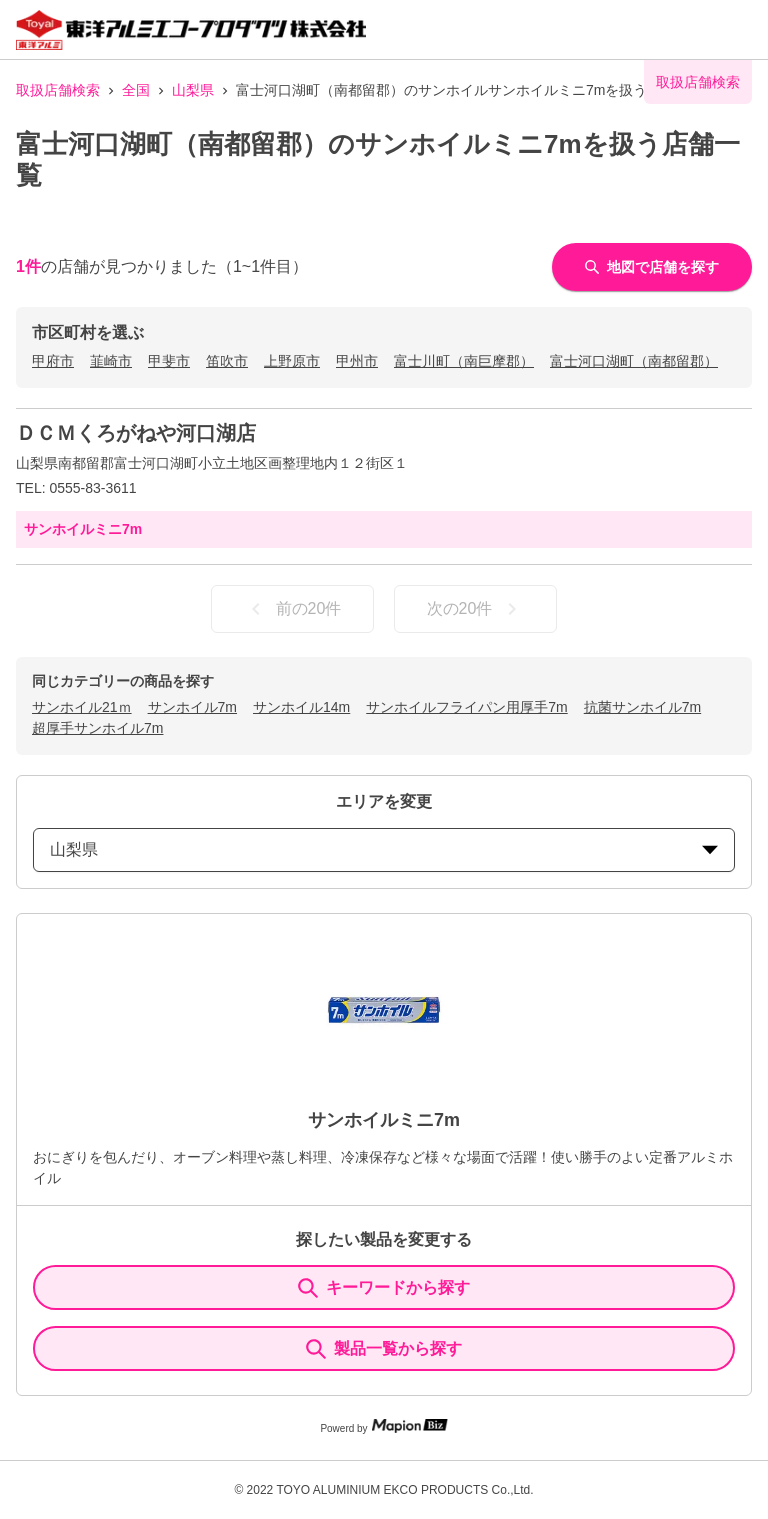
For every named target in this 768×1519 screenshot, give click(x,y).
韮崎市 (111, 361)
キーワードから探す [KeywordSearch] (384, 1288)
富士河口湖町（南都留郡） (634, 361)
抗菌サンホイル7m (642, 707)
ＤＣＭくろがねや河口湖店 (136, 433)
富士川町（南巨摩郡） (464, 361)
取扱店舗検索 (58, 90)
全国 (136, 90)
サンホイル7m (192, 707)
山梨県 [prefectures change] (384, 849)
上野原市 (292, 361)
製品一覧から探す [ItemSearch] (384, 1349)
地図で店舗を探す (652, 267)
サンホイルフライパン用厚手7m (466, 707)
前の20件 (293, 609)
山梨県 (193, 90)
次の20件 (476, 609)
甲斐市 (169, 361)
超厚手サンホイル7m (97, 728)
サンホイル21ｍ (82, 707)
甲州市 (357, 361)
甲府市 (53, 361)
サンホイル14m (301, 707)
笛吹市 (227, 361)
